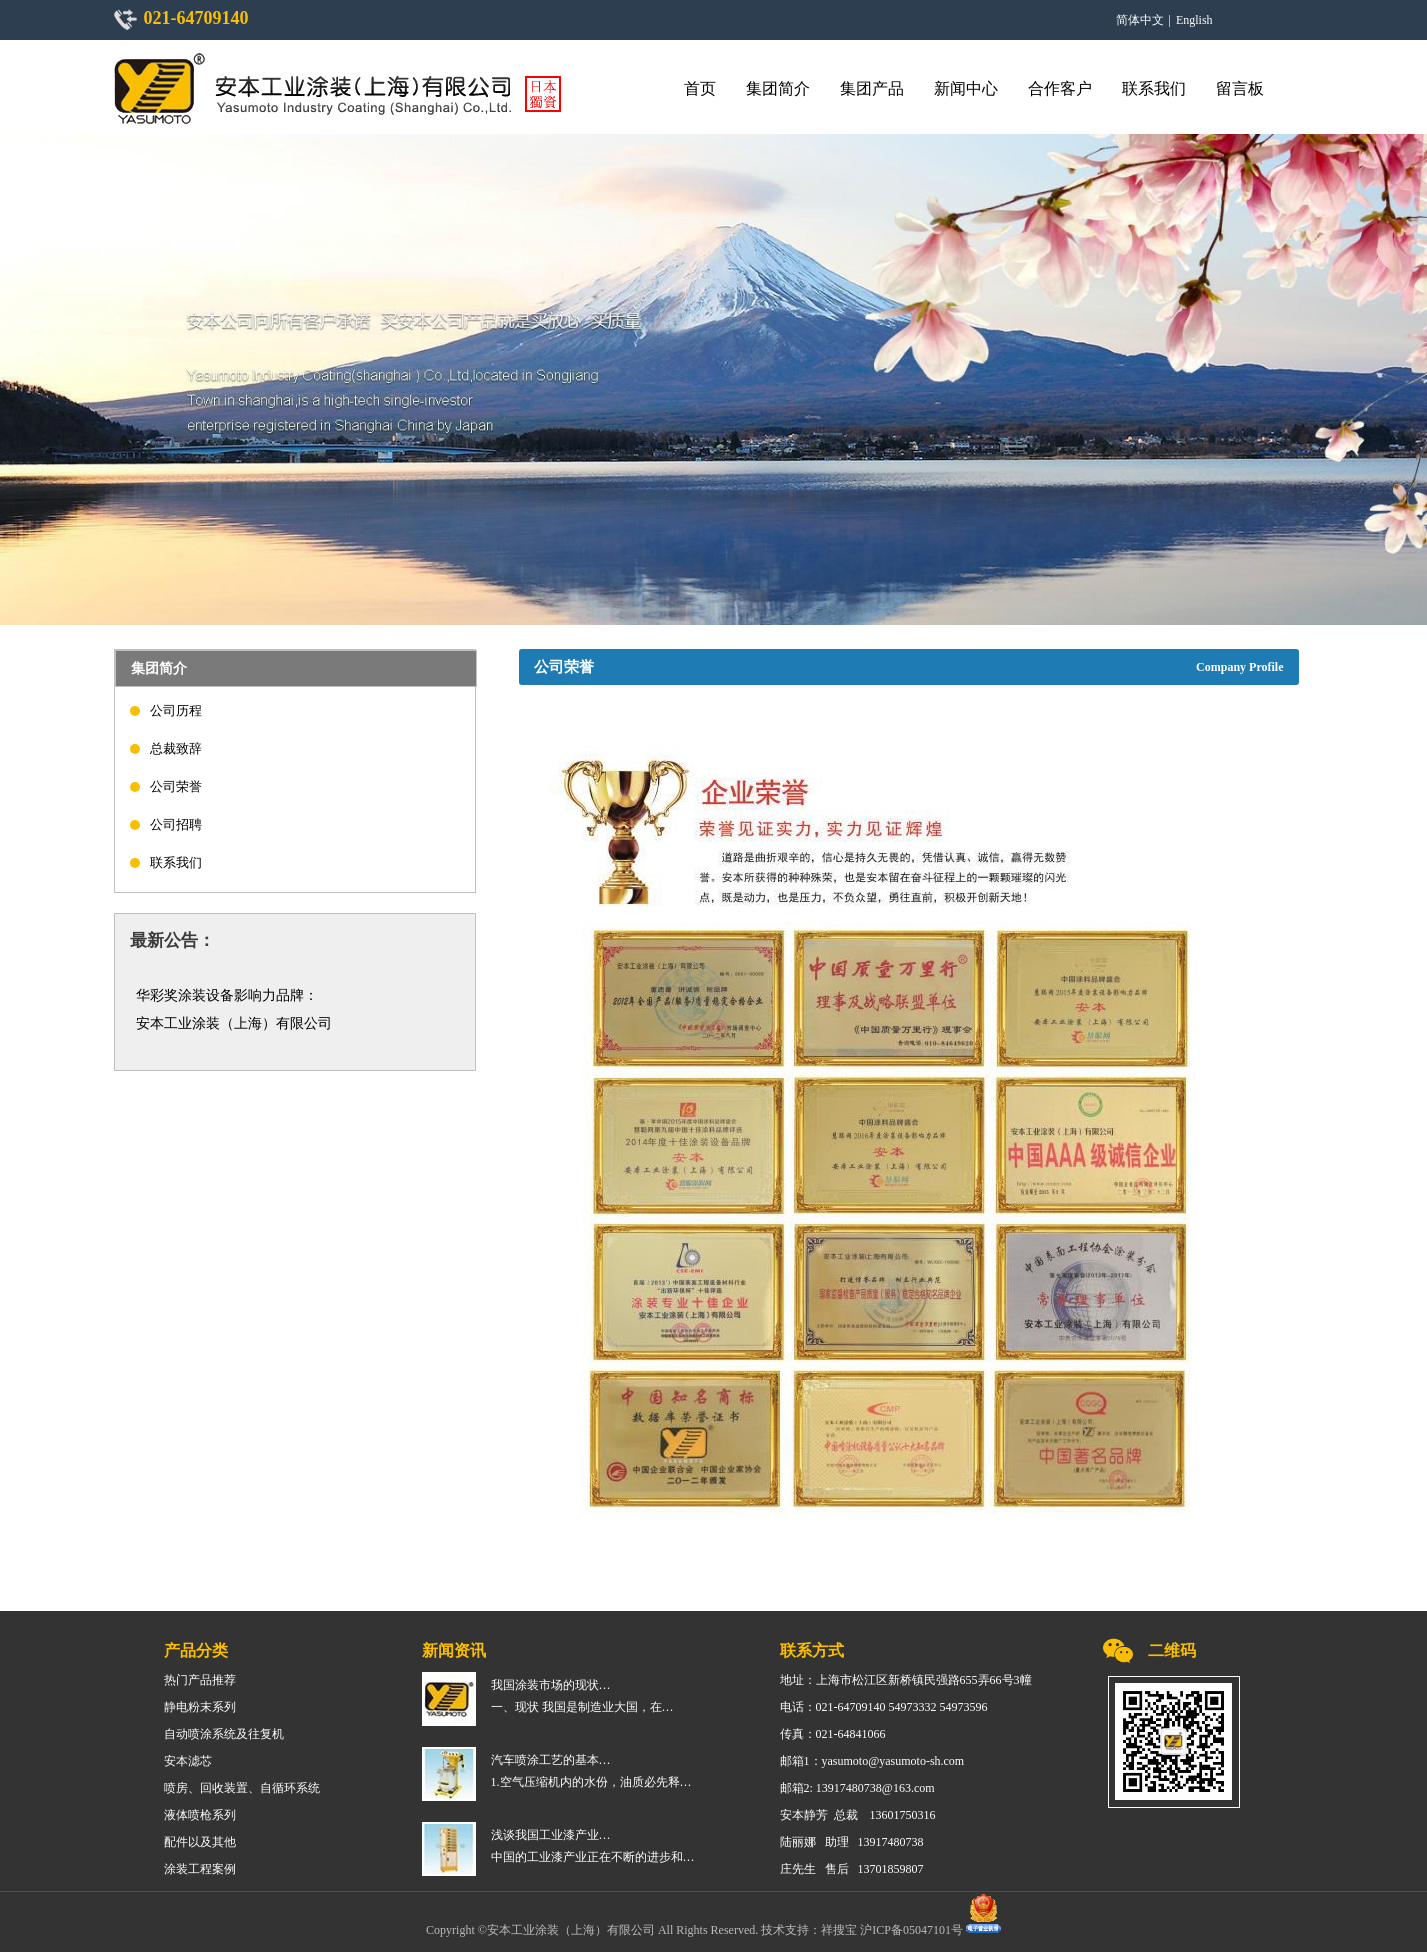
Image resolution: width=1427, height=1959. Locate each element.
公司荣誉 (176, 786)
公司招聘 (176, 824)
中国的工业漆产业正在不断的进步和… (593, 1857)
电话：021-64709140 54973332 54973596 (884, 1707)
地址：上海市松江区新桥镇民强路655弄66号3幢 (906, 1680)
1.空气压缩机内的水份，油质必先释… (591, 1782)
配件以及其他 (200, 1842)
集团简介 (778, 88)
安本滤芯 (188, 1761)
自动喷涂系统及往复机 (224, 1734)
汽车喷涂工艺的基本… (551, 1760)
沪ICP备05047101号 (913, 1929)
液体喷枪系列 (200, 1815)
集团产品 (872, 88)
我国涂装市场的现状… (551, 1685)
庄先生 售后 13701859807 (852, 1869)
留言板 (1240, 88)
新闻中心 (966, 88)
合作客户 (1060, 88)
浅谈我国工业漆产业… (551, 1835)
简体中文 (1140, 20)
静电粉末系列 (200, 1707)
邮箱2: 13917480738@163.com (857, 1788)
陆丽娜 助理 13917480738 (852, 1842)
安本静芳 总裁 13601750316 (858, 1815)
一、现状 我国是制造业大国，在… (582, 1707)
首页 (700, 88)
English (1194, 20)
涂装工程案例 (200, 1869)
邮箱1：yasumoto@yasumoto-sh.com (872, 1761)
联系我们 (1154, 88)
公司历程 (176, 710)
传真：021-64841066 (833, 1734)
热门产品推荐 (200, 1680)
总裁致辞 (176, 748)
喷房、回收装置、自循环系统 (242, 1788)
